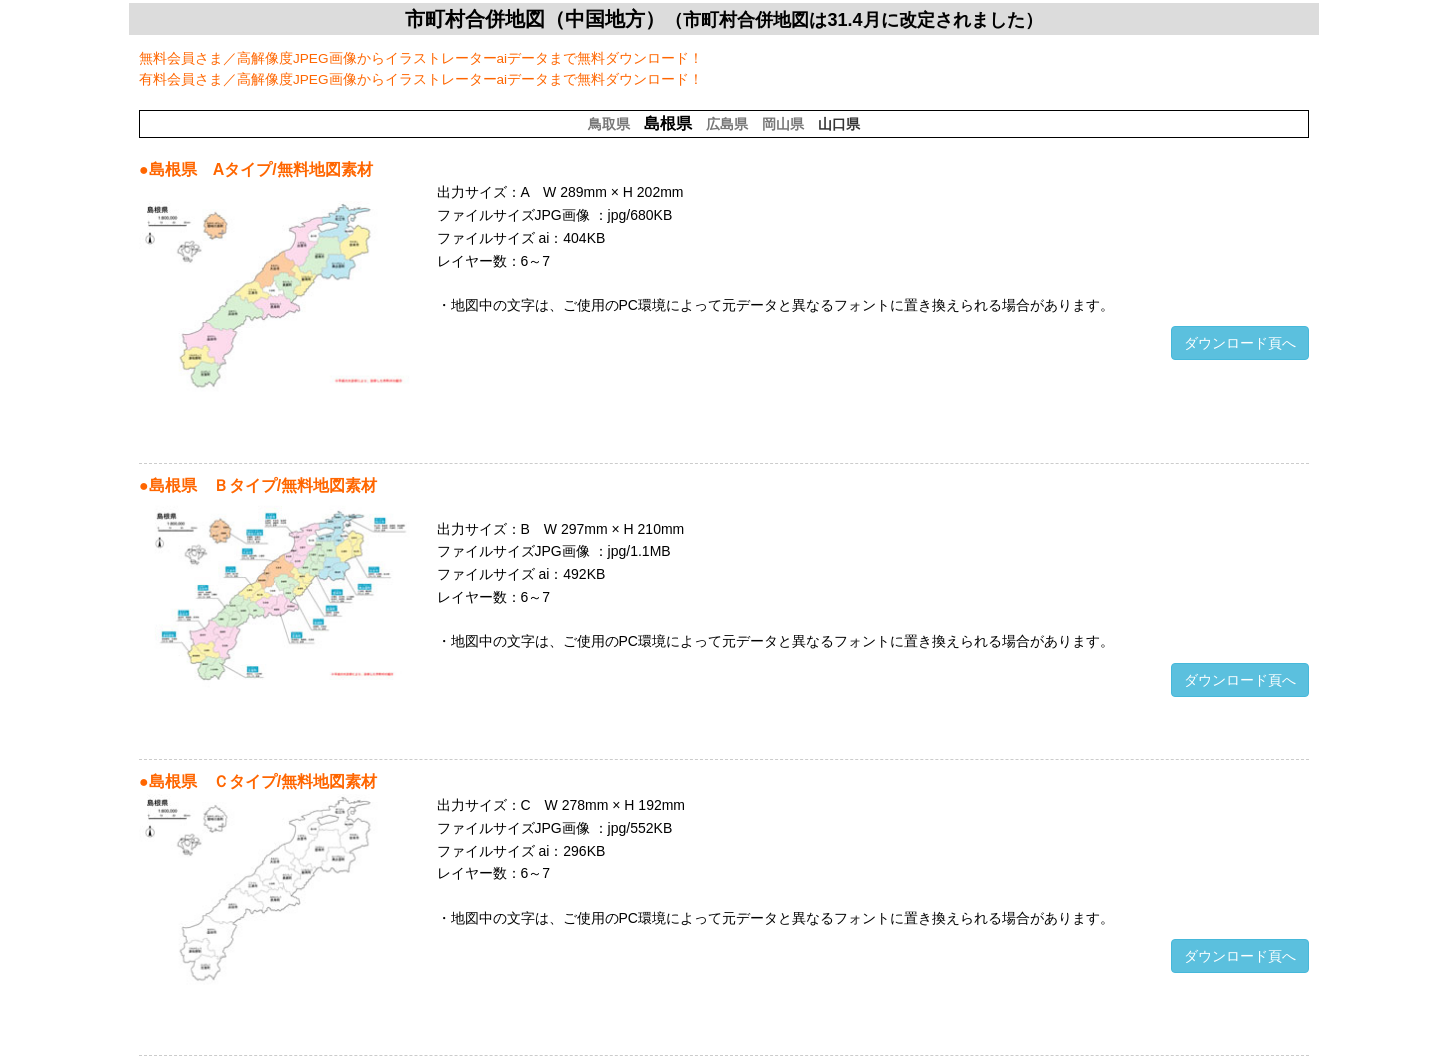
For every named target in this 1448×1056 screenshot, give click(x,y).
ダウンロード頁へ (1240, 343)
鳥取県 (609, 124)
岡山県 (783, 124)
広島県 (727, 124)
